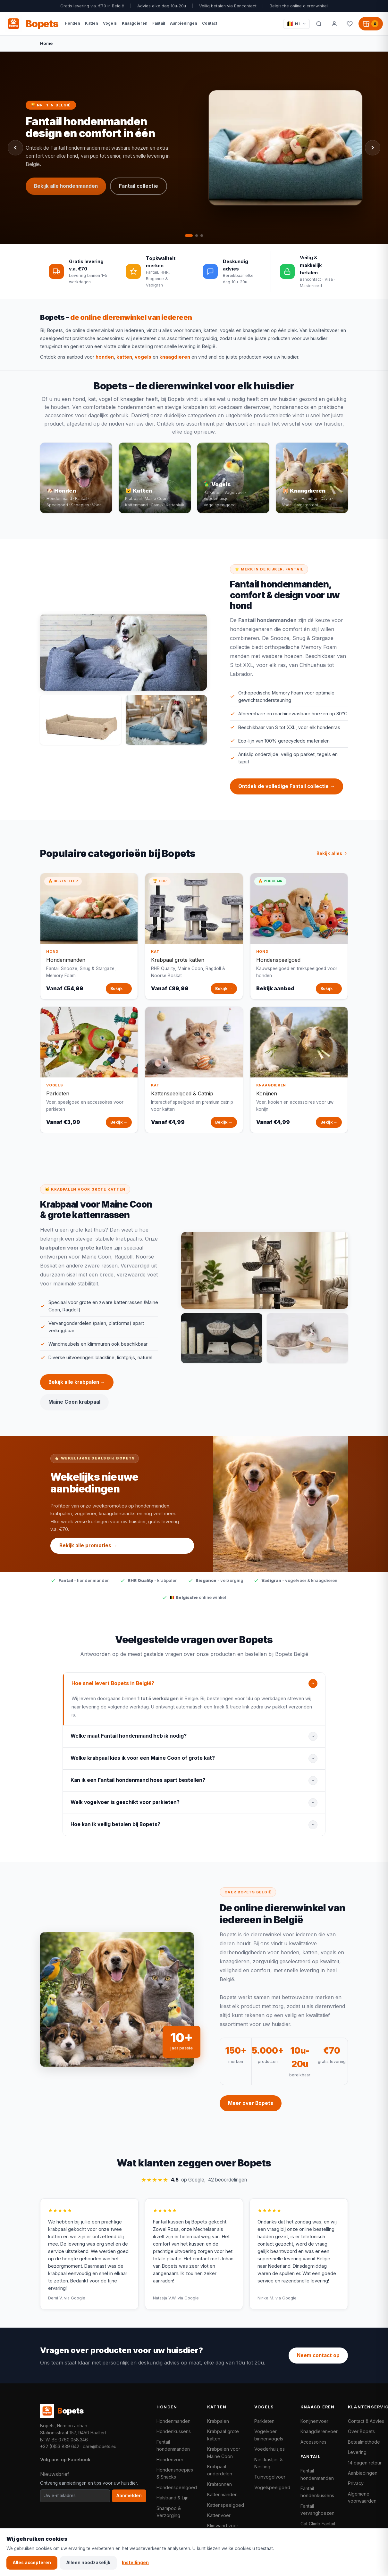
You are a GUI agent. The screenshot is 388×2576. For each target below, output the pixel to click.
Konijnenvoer (314, 2421)
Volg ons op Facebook (65, 2459)
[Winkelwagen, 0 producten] (370, 23)
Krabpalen (218, 2421)
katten (124, 357)
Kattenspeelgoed (225, 2505)
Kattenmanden (222, 2494)
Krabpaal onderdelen (219, 2470)
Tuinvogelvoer (269, 2477)
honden (105, 357)
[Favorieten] (349, 23)
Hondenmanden (173, 2421)
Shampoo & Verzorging (168, 2511)
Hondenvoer (169, 2459)
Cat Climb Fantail (317, 2523)
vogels (143, 357)
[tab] (189, 235)
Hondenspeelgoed (176, 2487)
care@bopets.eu (99, 2446)
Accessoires (313, 2442)
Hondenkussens (173, 2431)
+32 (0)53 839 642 (59, 2446)
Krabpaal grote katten (223, 2435)
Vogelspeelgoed (272, 2487)
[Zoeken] (318, 23)
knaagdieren (174, 357)
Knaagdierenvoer (319, 2431)
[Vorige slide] (15, 147)
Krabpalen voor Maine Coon (223, 2452)
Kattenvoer (219, 2515)
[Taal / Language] (296, 24)
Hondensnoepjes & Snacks (174, 2473)
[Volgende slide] (372, 147)
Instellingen (135, 2562)
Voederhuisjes (269, 2449)
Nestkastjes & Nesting (268, 2463)
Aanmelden (129, 2495)
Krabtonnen (219, 2484)
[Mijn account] (334, 23)
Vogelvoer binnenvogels (268, 2435)
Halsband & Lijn (172, 2497)
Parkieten (264, 2421)
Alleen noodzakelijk (88, 2562)
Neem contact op (318, 2355)
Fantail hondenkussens (317, 2492)
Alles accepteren (32, 2562)
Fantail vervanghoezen (317, 2509)
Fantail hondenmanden (173, 2445)
